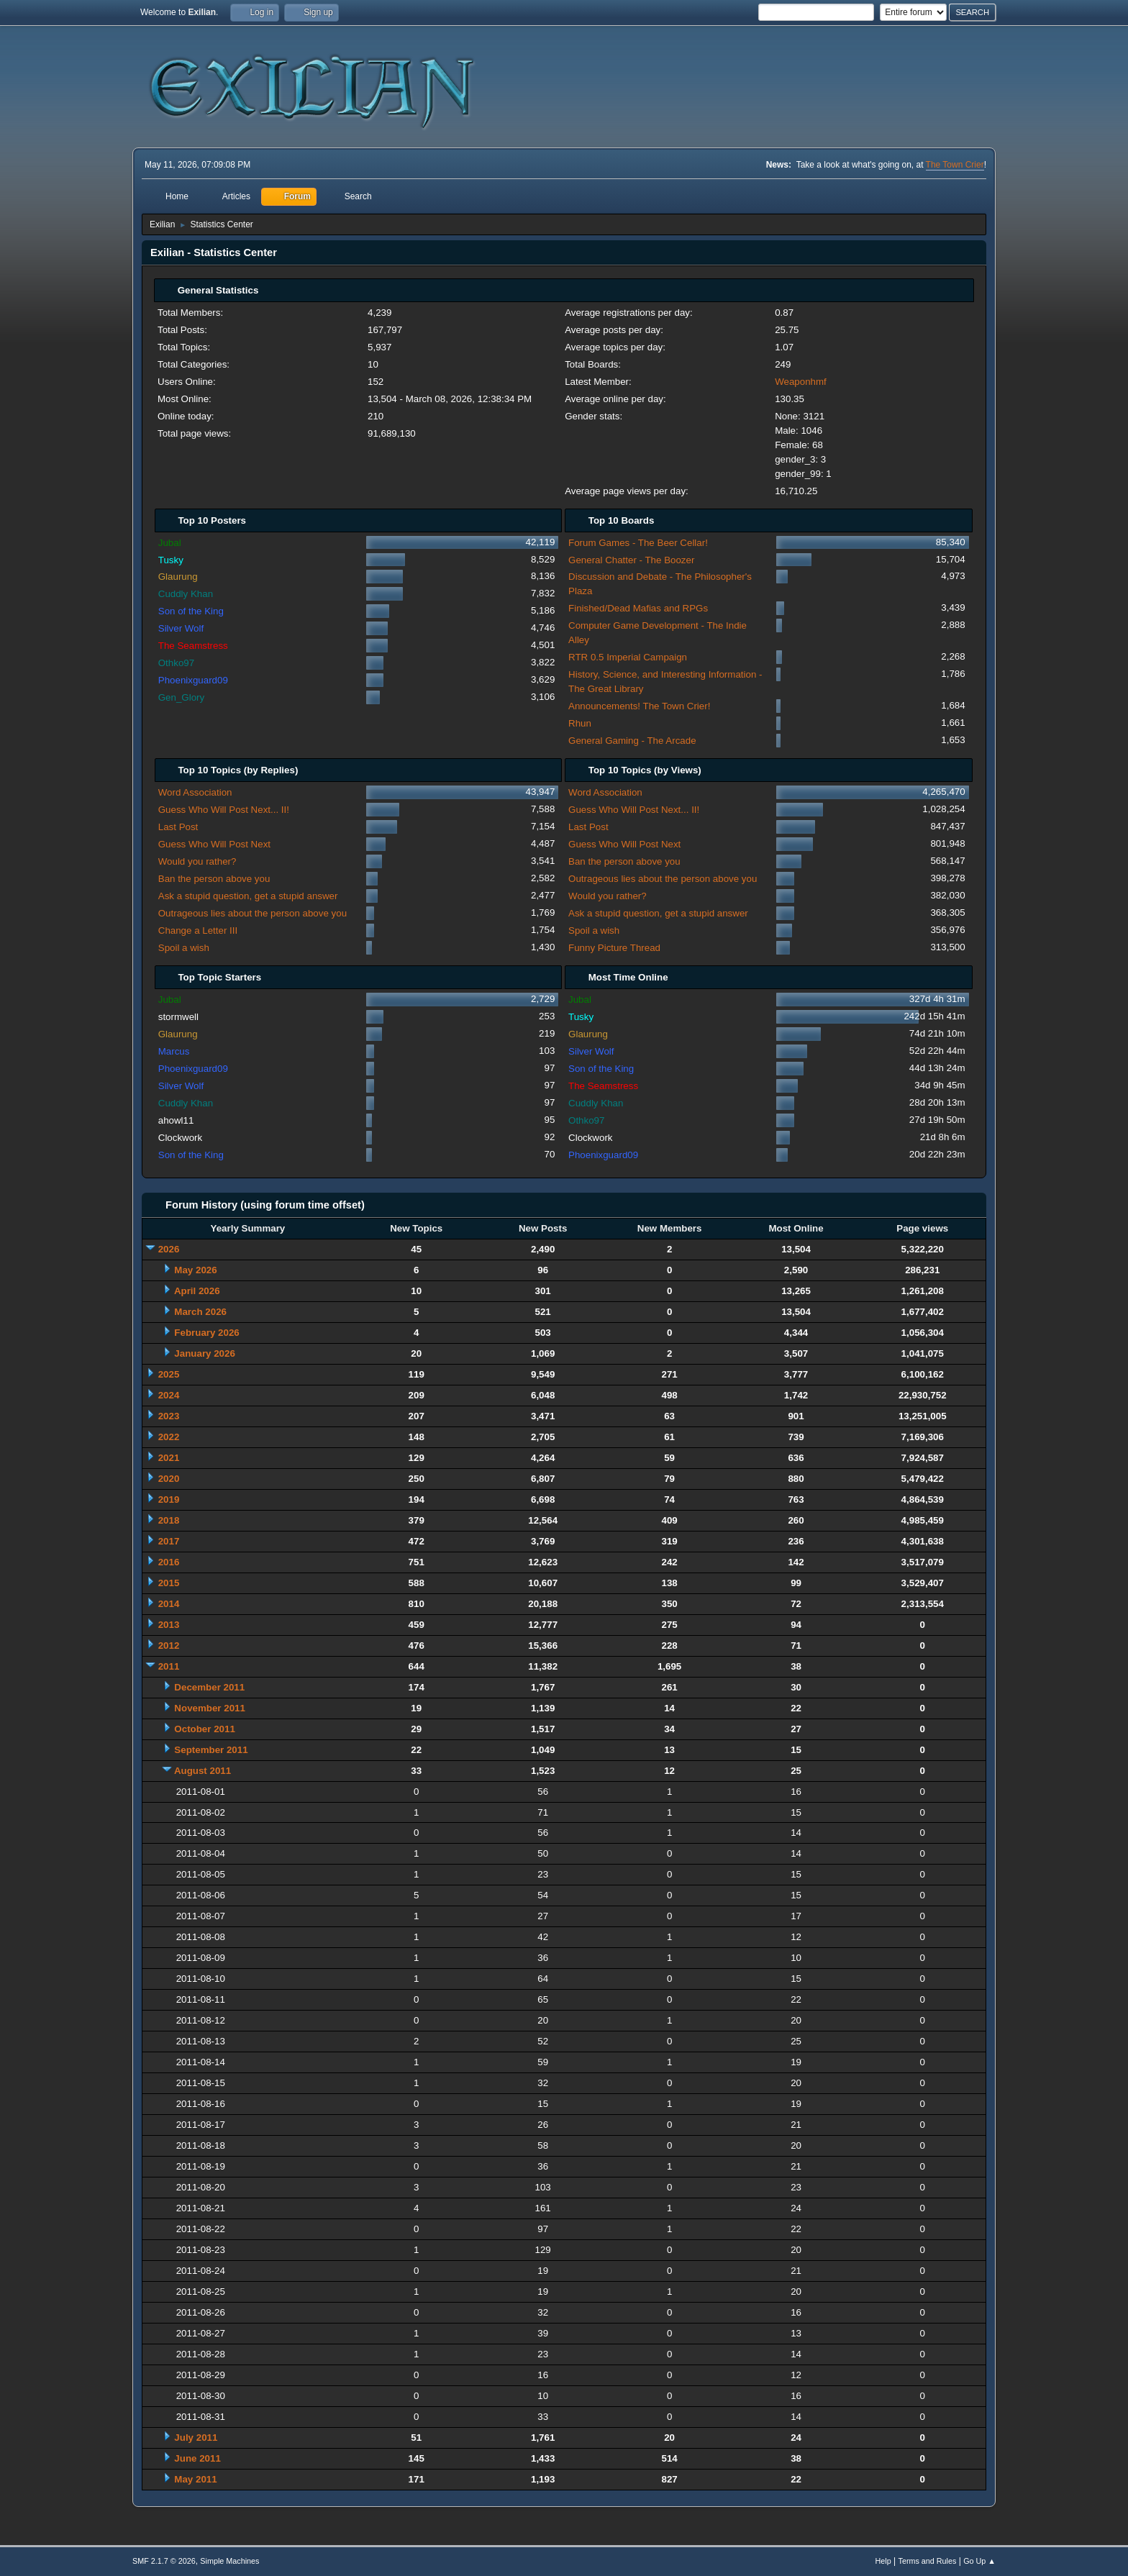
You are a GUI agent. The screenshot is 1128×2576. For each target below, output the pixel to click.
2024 (169, 1395)
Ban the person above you (214, 878)
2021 (169, 1457)
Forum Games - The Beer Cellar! (638, 542)
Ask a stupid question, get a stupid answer (248, 896)
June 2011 (197, 2458)
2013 (169, 1624)
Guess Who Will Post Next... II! (223, 809)
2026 (169, 1249)
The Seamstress (193, 645)
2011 (169, 1666)
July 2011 (195, 2437)
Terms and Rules (928, 2561)
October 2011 (204, 1729)
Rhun (579, 723)
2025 (169, 1374)
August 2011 (202, 1770)
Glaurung (178, 576)
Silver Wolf (181, 628)
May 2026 (195, 1270)
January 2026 (204, 1353)
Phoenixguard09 (193, 680)
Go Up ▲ (979, 2561)
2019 (169, 1499)
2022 (169, 1437)
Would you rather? (197, 861)
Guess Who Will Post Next (214, 844)
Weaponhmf (801, 381)
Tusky (170, 560)
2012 (169, 1645)
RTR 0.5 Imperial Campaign (627, 657)
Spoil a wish (183, 947)
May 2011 (195, 2479)
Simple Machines (229, 2561)
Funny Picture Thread (614, 947)
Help (883, 2561)
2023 (169, 1416)
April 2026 (197, 1290)
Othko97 (176, 662)
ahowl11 (176, 1120)
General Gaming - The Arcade (632, 740)
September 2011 (210, 1749)
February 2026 (206, 1332)
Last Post (178, 827)
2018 (169, 1520)
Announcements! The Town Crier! (639, 706)
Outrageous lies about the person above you (252, 913)
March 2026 (200, 1311)
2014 (169, 1603)
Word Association (195, 792)
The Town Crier (955, 165)
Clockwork (180, 1137)
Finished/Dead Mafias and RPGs (638, 608)
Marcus (174, 1051)
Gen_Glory (181, 697)
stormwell (178, 1016)
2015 (169, 1583)
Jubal (169, 542)
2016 (169, 1562)
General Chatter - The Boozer (631, 560)
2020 (169, 1478)
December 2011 (209, 1687)
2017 (169, 1541)
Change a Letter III (197, 930)
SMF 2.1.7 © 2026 (164, 2561)
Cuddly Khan (185, 593)
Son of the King (191, 611)
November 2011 (209, 1708)
